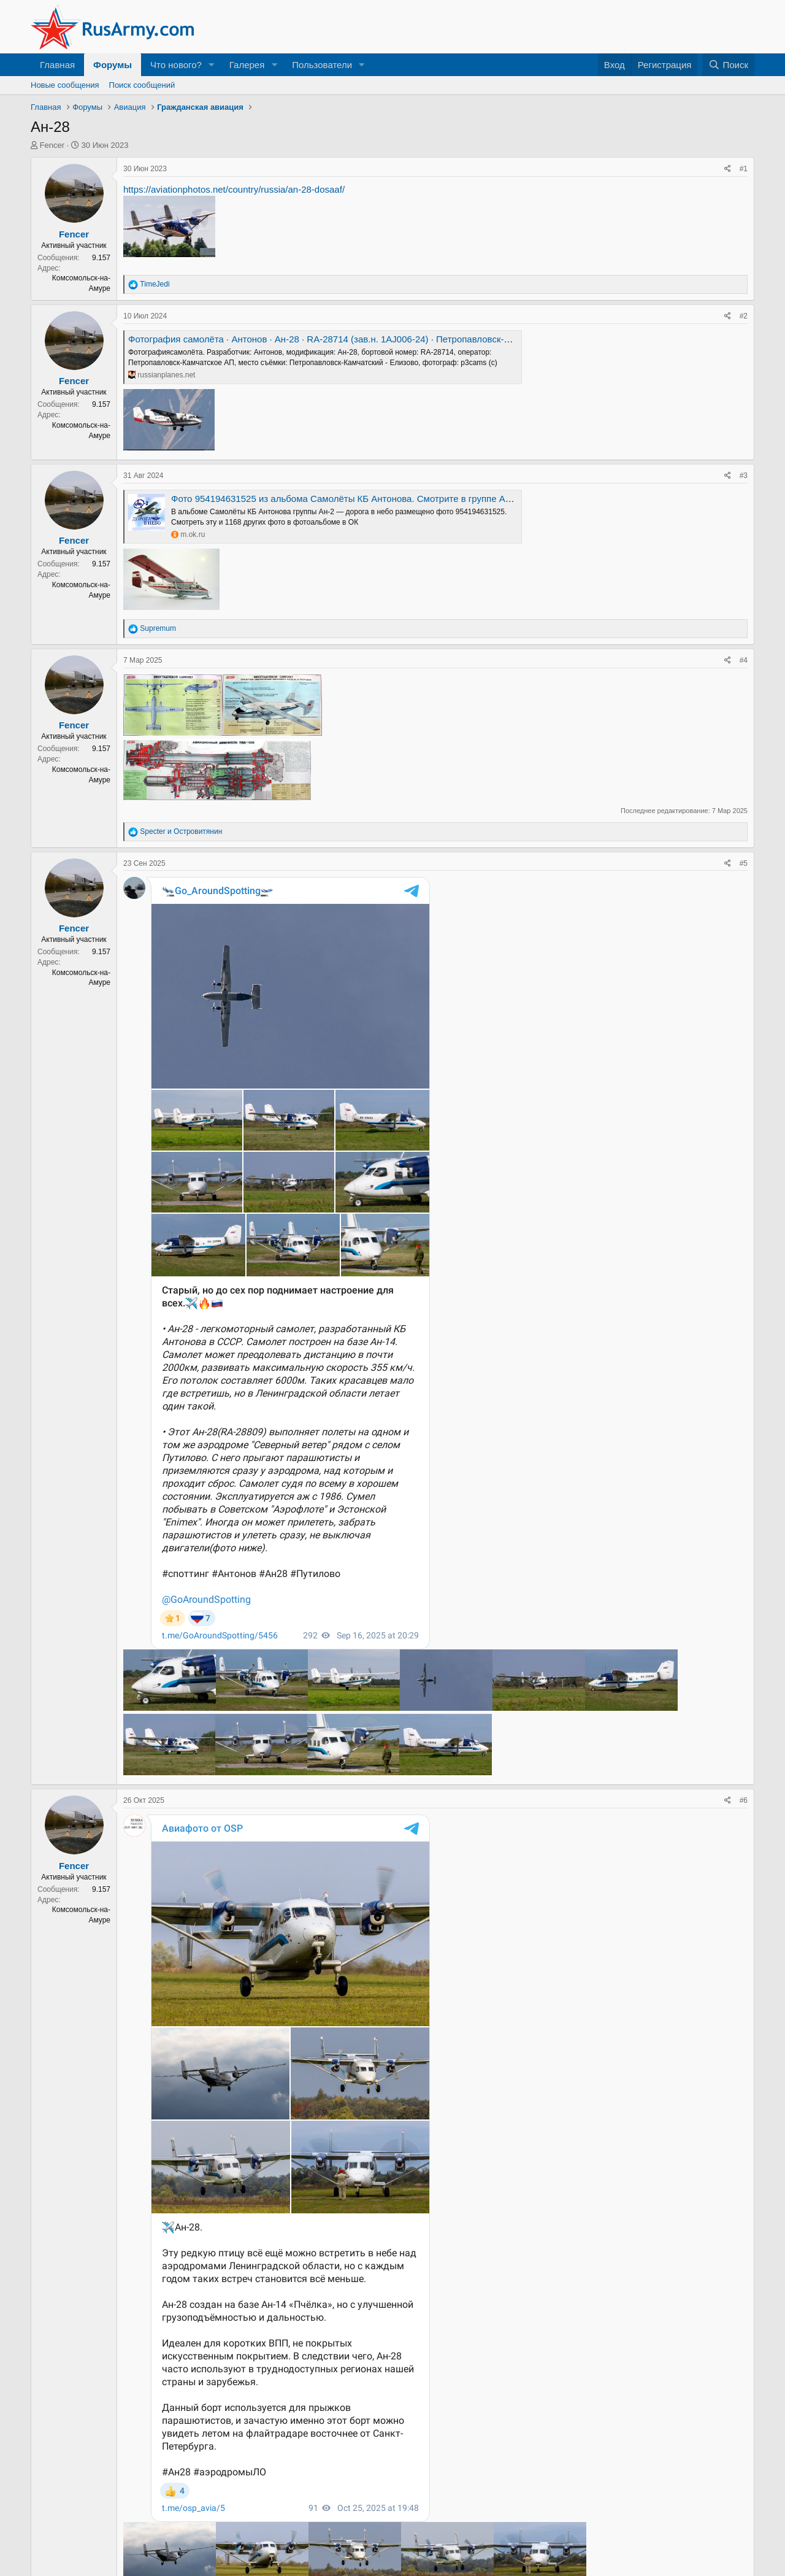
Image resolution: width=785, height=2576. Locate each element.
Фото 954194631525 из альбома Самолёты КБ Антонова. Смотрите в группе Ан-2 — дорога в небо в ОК (393, 498)
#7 (744, 2561)
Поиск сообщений (142, 85)
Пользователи (322, 65)
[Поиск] (728, 64)
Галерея (247, 65)
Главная (57, 65)
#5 (744, 863)
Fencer (52, 145)
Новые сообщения (65, 85)
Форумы (112, 65)
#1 (744, 168)
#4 (744, 660)
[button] (211, 64)
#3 (744, 475)
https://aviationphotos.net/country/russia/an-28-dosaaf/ (234, 189)
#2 (744, 316)
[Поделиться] (727, 169)
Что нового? (176, 65)
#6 (744, 1800)
